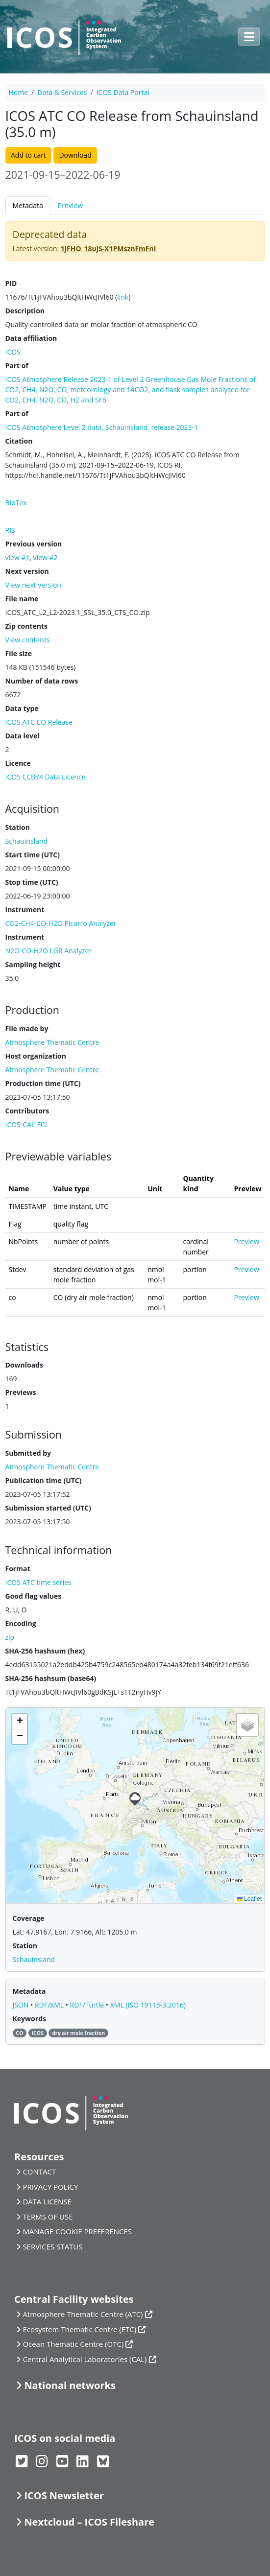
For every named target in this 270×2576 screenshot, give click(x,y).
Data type (22, 708)
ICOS (13, 351)
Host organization (35, 1056)
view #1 (17, 557)
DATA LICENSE (47, 2201)
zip (10, 1637)
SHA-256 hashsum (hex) (45, 1650)
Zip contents (26, 626)
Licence (18, 763)
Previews (20, 1392)
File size (18, 653)
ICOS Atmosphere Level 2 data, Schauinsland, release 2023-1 (101, 427)
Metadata (28, 205)
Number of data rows (41, 680)
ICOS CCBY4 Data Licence (45, 776)
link (122, 297)
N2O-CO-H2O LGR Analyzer (48, 950)
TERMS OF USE (48, 2217)
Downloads (24, 1365)
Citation (19, 441)
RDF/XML (50, 2004)
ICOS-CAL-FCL (27, 1124)
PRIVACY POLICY (50, 2187)
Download (75, 155)
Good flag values (33, 1596)
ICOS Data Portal (123, 92)
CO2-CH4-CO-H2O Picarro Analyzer (61, 923)
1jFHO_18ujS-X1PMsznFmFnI (108, 248)
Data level (22, 735)
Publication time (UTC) (43, 1480)
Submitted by (28, 1453)
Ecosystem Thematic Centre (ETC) (79, 2329)
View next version (33, 585)
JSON (22, 2004)
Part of (16, 365)
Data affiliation (31, 338)
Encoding (20, 1623)
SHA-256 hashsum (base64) (51, 1678)
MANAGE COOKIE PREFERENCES (77, 2231)
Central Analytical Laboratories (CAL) (85, 2359)
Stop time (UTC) (31, 882)
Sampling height (33, 964)
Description (25, 310)
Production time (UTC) (43, 1083)
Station (17, 827)
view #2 (45, 557)
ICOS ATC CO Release (39, 722)
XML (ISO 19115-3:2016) (148, 2004)
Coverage (29, 1918)
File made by (27, 1028)
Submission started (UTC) (48, 1508)
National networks (69, 2385)
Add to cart (28, 155)
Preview (70, 205)
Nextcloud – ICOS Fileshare (89, 2522)
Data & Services (62, 92)
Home (18, 92)
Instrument (25, 909)
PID (11, 283)
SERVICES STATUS (52, 2246)
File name (22, 598)
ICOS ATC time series (38, 1582)
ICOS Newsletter (64, 2495)
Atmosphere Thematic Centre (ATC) (83, 2314)
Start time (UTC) (32, 854)
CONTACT (39, 2171)
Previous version (33, 543)
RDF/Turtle (88, 2004)
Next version (27, 571)
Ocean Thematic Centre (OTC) (73, 2344)
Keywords (29, 2018)
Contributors (27, 1110)
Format (17, 1568)
